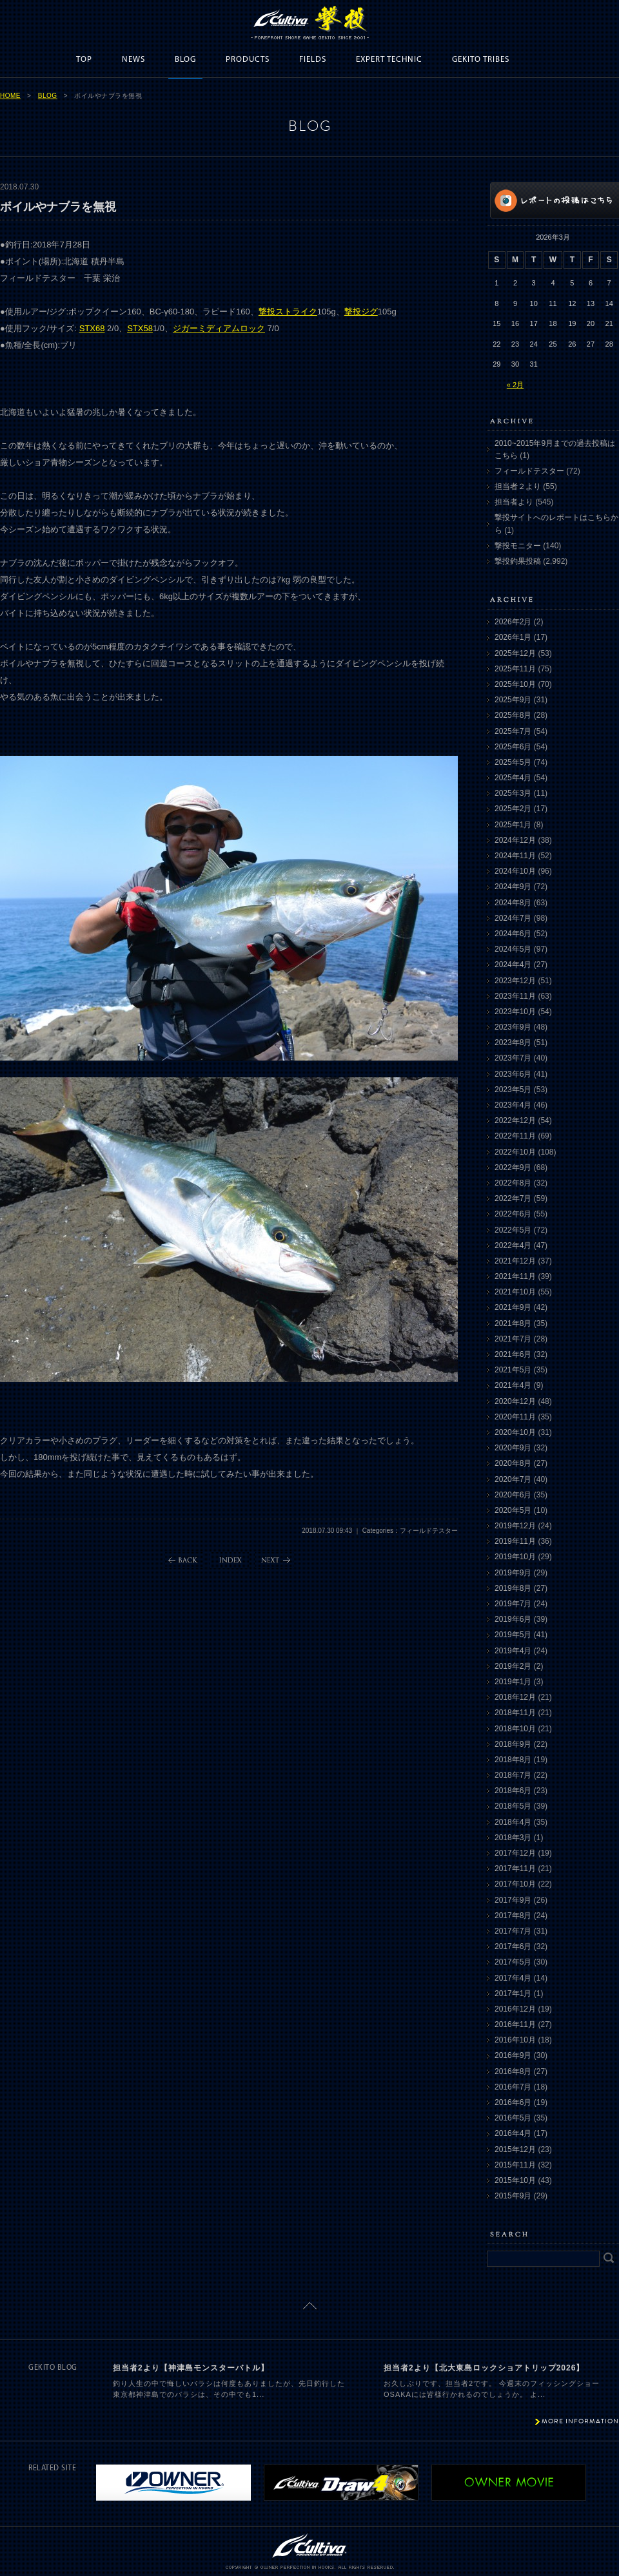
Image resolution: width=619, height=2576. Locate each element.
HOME (10, 95)
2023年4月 (513, 1105)
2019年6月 (513, 1619)
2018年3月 (513, 1837)
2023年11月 (515, 996)
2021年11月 (515, 1276)
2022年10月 (515, 1152)
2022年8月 (513, 1182)
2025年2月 (513, 808)
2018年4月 (513, 1822)
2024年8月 (513, 902)
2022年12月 (515, 1120)
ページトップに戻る (310, 2305)
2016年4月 (513, 2133)
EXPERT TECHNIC (389, 59)
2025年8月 (513, 715)
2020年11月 (515, 1416)
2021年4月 (513, 1385)
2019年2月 (513, 1666)
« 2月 (515, 385)
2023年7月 (513, 1057)
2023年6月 (513, 1074)
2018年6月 (513, 1790)
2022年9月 (513, 1167)
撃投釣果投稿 (518, 561)
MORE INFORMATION (580, 2421)
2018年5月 (513, 1806)
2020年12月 (515, 1401)
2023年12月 (515, 980)
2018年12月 (515, 1697)
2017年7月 (513, 1931)
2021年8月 (513, 1323)
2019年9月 (513, 1572)
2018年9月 (513, 1744)
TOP (84, 59)
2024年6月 (513, 933)
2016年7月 (513, 2086)
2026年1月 (513, 637)
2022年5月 (513, 1230)
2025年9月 (513, 699)
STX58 (140, 328)
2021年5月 (513, 1369)
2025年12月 (515, 653)
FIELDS (312, 59)
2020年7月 (513, 1479)
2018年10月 (515, 1728)
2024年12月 (515, 840)
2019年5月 (513, 1634)
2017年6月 (513, 1946)
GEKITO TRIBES (480, 59)
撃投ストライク (288, 311)
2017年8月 (513, 1915)
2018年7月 (513, 1775)
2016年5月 (513, 2117)
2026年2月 (513, 621)
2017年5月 (513, 1961)
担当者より (514, 501)
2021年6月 (513, 1354)
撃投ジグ (361, 311)
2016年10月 (515, 2039)
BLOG (185, 59)
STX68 (92, 328)
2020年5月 (513, 1510)
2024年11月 (515, 855)
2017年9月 (513, 1900)
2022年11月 (515, 1135)
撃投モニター (518, 545)
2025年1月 (513, 824)
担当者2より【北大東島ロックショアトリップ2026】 (484, 2367)
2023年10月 (515, 1011)
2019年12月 (515, 1525)
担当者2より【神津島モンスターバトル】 (191, 2367)
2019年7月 (513, 1603)
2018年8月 (513, 1759)
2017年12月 (515, 1853)
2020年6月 (513, 1494)
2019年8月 (513, 1588)
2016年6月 (513, 2102)
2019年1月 (513, 1681)
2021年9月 (513, 1307)
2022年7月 (513, 1198)
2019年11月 (515, 1541)
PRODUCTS (248, 59)
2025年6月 (513, 746)
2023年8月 (513, 1042)
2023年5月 (513, 1089)
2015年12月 (515, 2149)
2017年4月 (513, 1978)
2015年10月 (515, 2180)
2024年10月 (515, 871)
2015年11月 (515, 2164)
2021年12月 (515, 1260)
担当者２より (518, 486)
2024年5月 (513, 949)
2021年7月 (513, 1338)
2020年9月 (513, 1447)
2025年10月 (515, 684)
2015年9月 (513, 2195)
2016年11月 (515, 2024)
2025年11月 (515, 668)
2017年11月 (515, 1868)
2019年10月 (515, 1556)
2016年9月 (513, 2055)
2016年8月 (513, 2071)
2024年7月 (513, 918)
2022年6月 (513, 1213)
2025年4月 (513, 777)
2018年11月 (515, 1712)
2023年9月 (513, 1027)
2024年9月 (513, 886)
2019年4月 (513, 1650)
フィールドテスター (529, 471)
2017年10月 (515, 1884)
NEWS (133, 59)
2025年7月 (513, 731)
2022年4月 (513, 1245)
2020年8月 (513, 1463)
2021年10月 (515, 1291)
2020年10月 (515, 1432)
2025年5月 (513, 762)
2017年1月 (513, 1993)
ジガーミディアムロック (219, 328)
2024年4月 (513, 964)
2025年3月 (513, 793)
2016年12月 (515, 2009)
